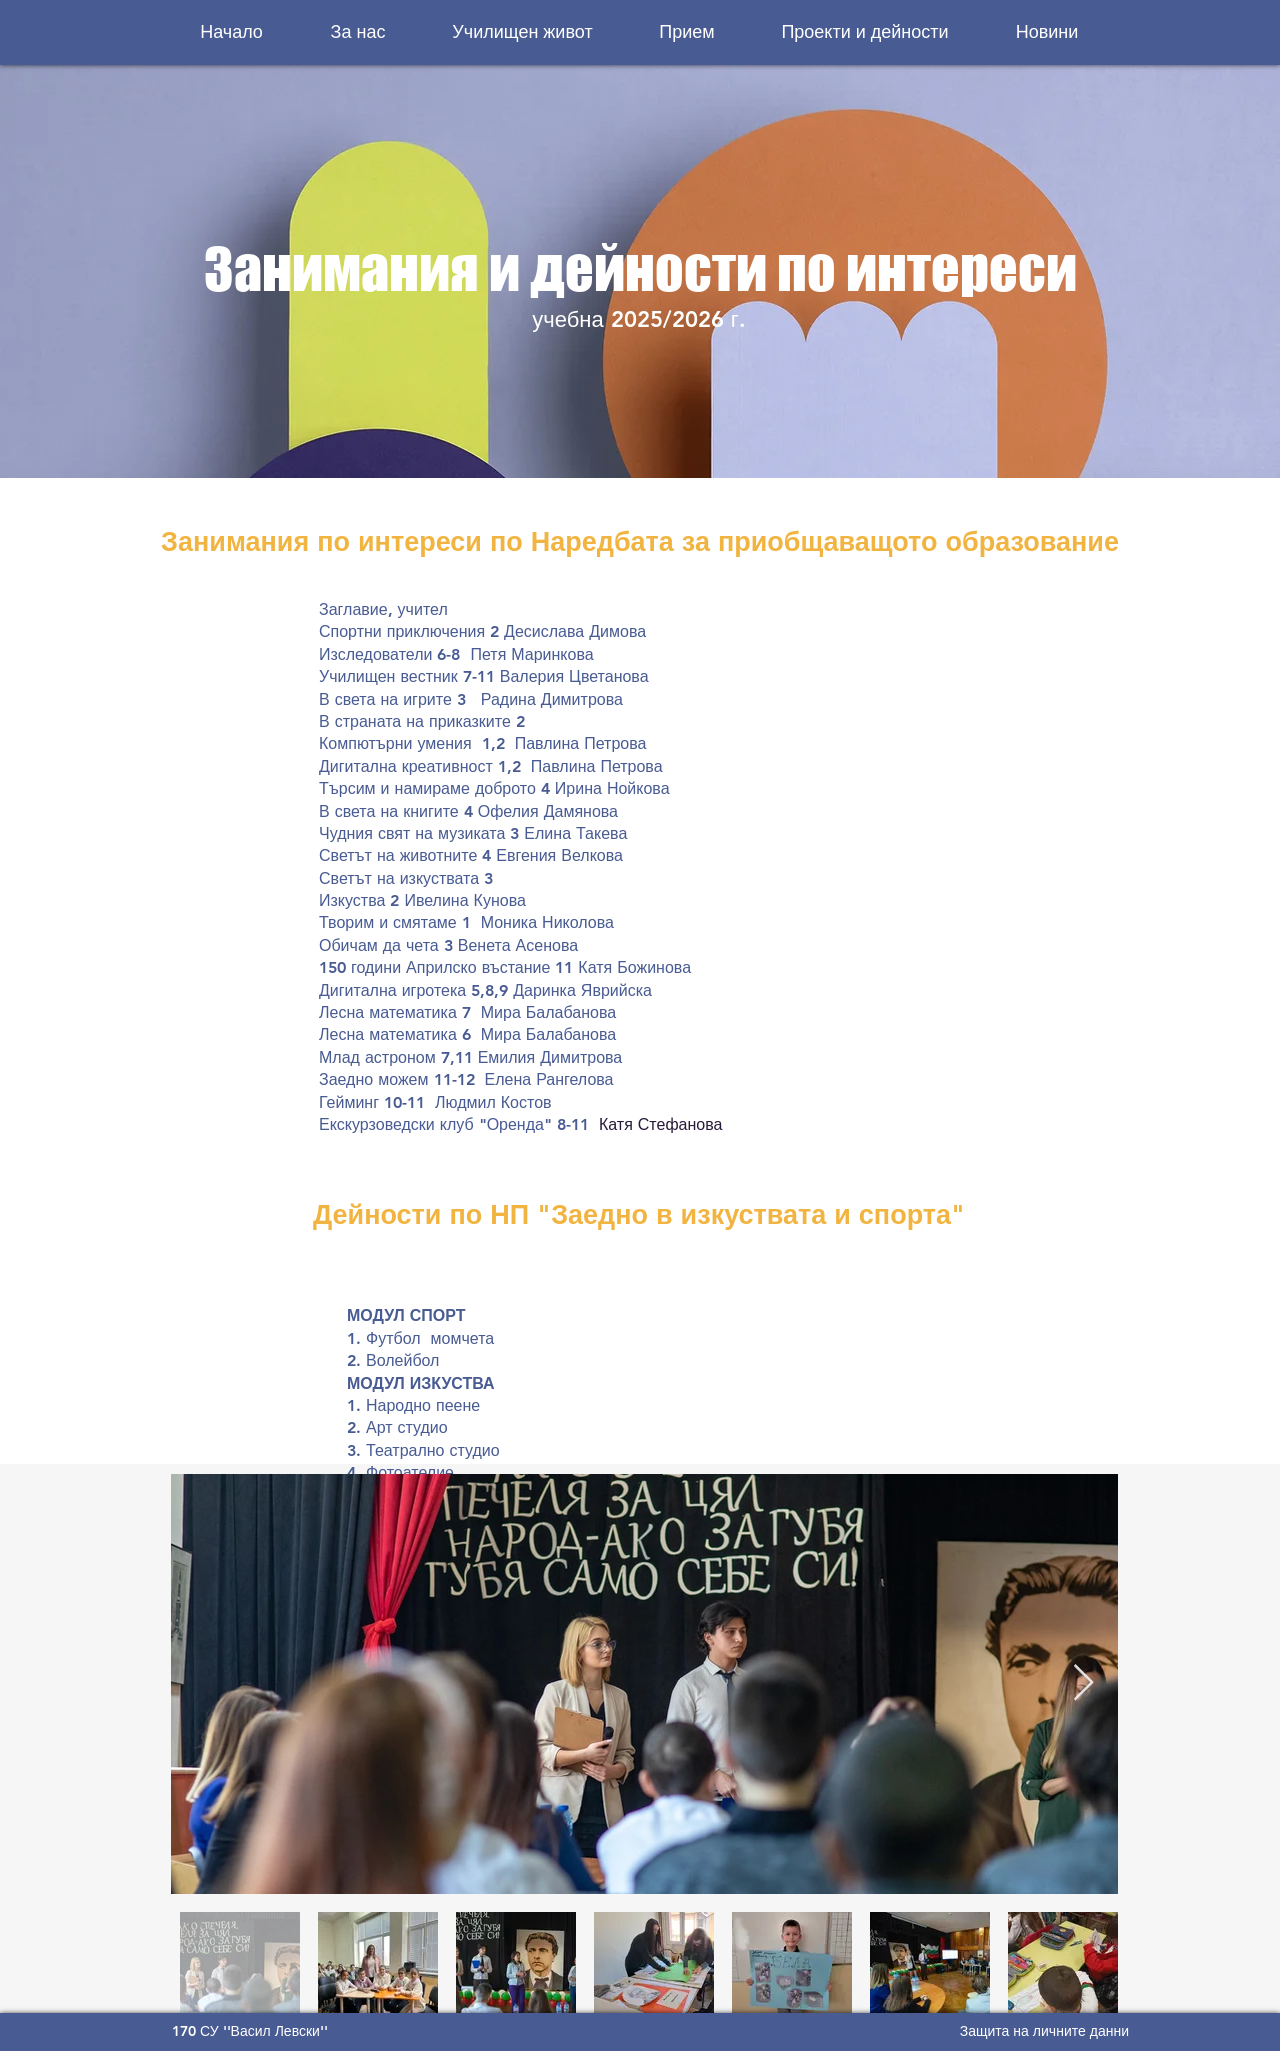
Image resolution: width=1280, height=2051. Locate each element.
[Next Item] (1083, 1683)
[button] (358, 32)
